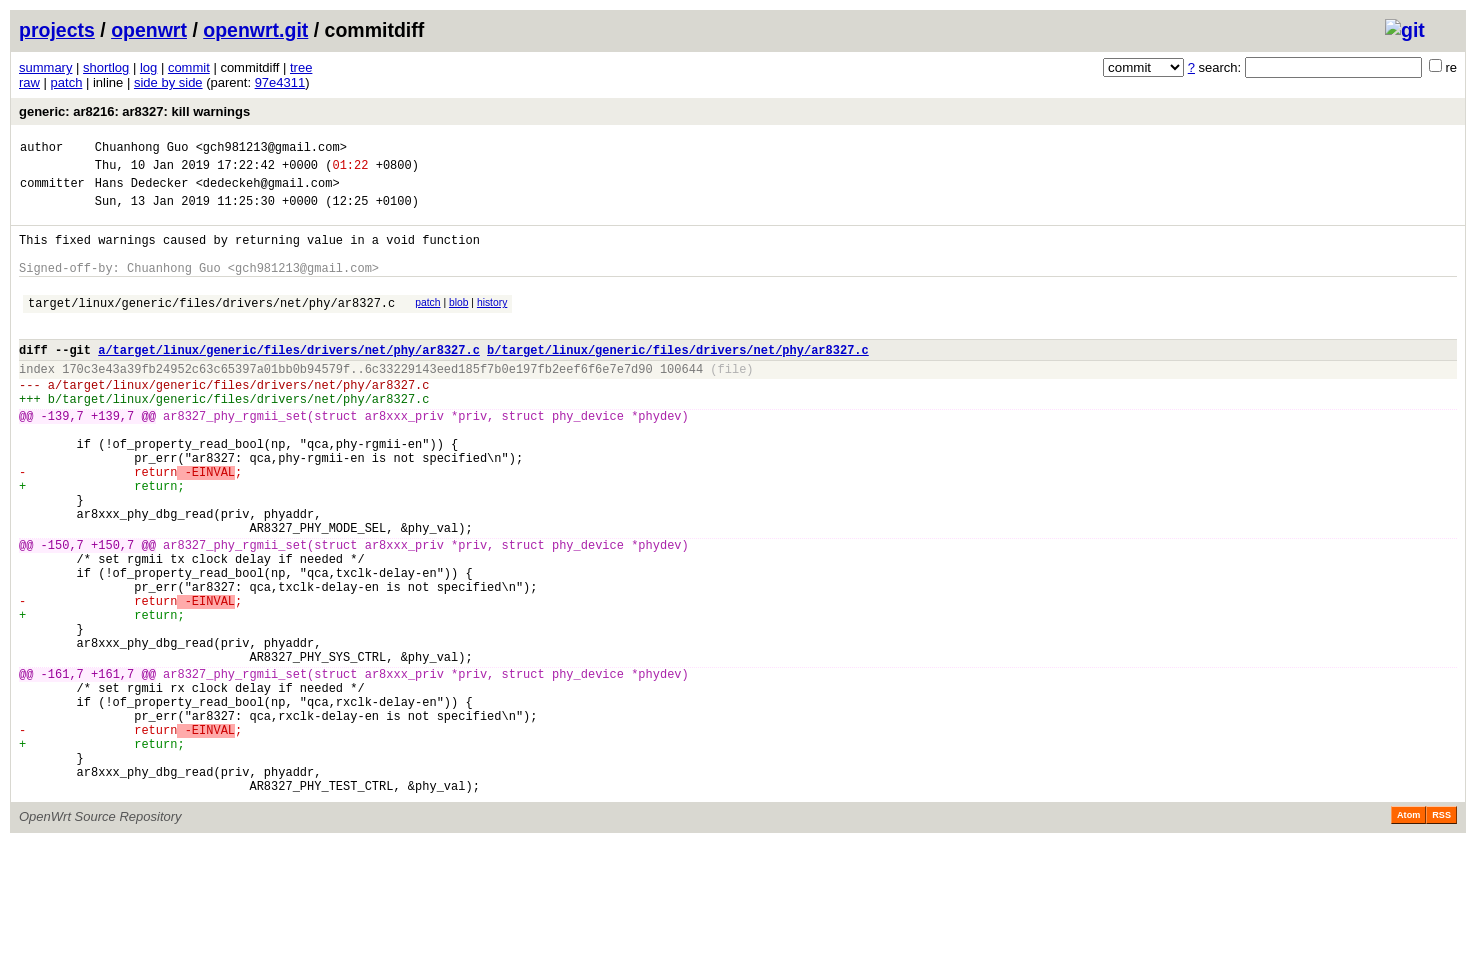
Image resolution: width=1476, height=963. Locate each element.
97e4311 (280, 82)
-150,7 (62, 613)
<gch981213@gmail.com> (271, 149)
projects (57, 30)
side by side (168, 82)
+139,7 (112, 457)
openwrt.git (255, 30)
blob (459, 323)
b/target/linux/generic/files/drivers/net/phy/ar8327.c (678, 379)
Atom (1408, 935)
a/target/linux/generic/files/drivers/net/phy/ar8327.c (289, 379)
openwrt (149, 30)
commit (189, 67)
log (148, 67)
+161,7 (112, 769)
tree (301, 67)
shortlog (106, 67)
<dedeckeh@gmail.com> (268, 191)
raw (29, 82)
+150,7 (112, 613)
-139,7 (62, 457)
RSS (1441, 935)
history (492, 323)
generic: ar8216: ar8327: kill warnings (134, 111)
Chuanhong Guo (142, 149)
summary (45, 67)
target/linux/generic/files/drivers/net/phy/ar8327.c (211, 326)
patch (67, 82)
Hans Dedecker (142, 191)
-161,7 (62, 769)
